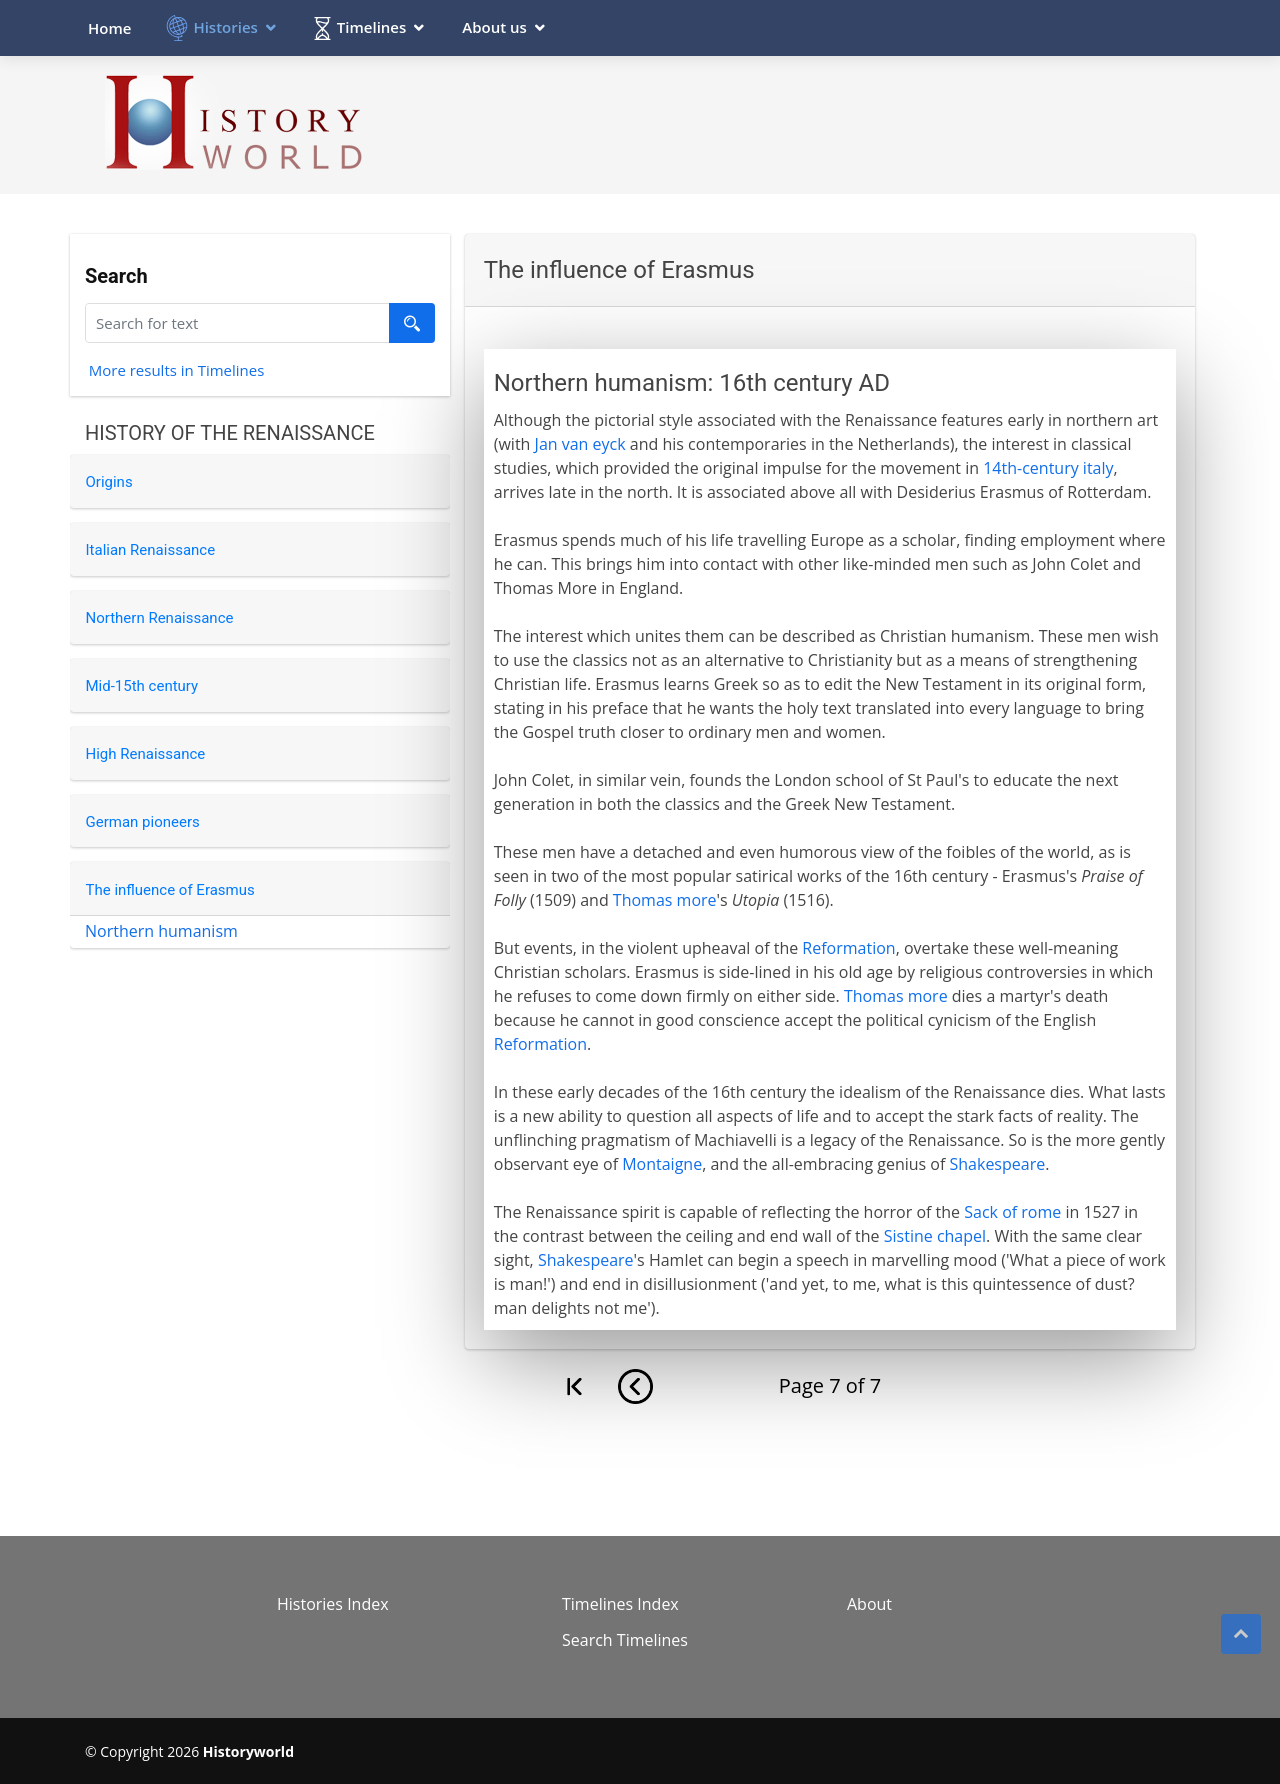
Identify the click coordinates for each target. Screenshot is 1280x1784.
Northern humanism (161, 931)
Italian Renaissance (151, 550)
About (869, 1604)
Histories (225, 27)
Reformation (848, 948)
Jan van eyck (580, 444)
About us (494, 27)
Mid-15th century (142, 686)
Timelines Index (620, 1604)
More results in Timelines (177, 373)
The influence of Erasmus (170, 890)
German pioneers (143, 822)
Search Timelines (625, 1640)
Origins (109, 482)
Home (109, 28)
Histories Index (333, 1604)
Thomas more (665, 900)
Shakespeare (998, 1164)
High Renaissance (146, 754)
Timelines (371, 27)
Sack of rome (1012, 1212)
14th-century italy (1048, 468)
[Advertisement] (831, 124)
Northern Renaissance (160, 618)
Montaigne (662, 1164)
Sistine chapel (935, 1236)
